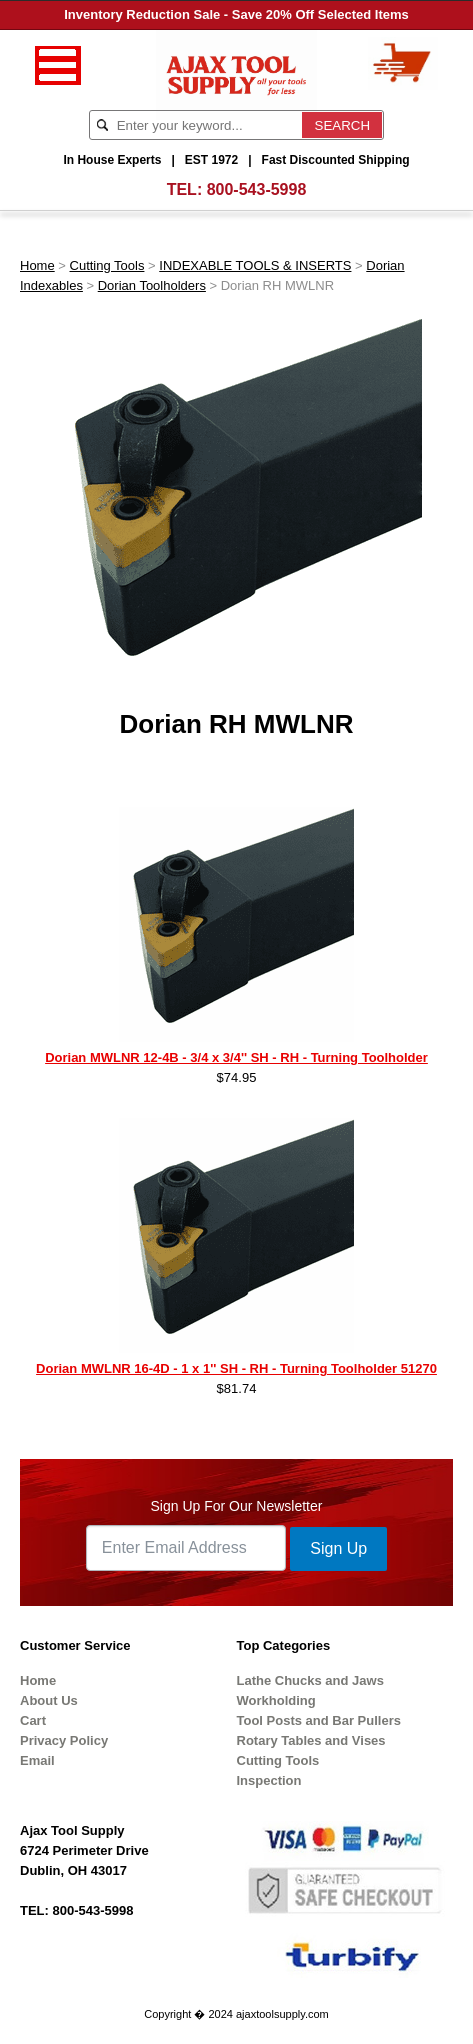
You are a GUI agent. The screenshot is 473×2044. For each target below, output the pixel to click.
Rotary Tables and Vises (311, 1740)
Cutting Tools (107, 265)
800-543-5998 (257, 189)
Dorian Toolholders (152, 285)
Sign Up (338, 1548)
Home (37, 265)
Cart (33, 1720)
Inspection (269, 1780)
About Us (49, 1700)
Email (37, 1760)
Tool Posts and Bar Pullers (319, 1720)
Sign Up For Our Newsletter (237, 1506)
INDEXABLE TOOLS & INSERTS (255, 265)
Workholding (276, 1700)
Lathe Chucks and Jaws (310, 1680)
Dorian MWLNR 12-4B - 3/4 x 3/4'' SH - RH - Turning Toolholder (236, 1057)
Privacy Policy (64, 1740)
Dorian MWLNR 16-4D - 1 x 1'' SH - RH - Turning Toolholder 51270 (236, 1368)
